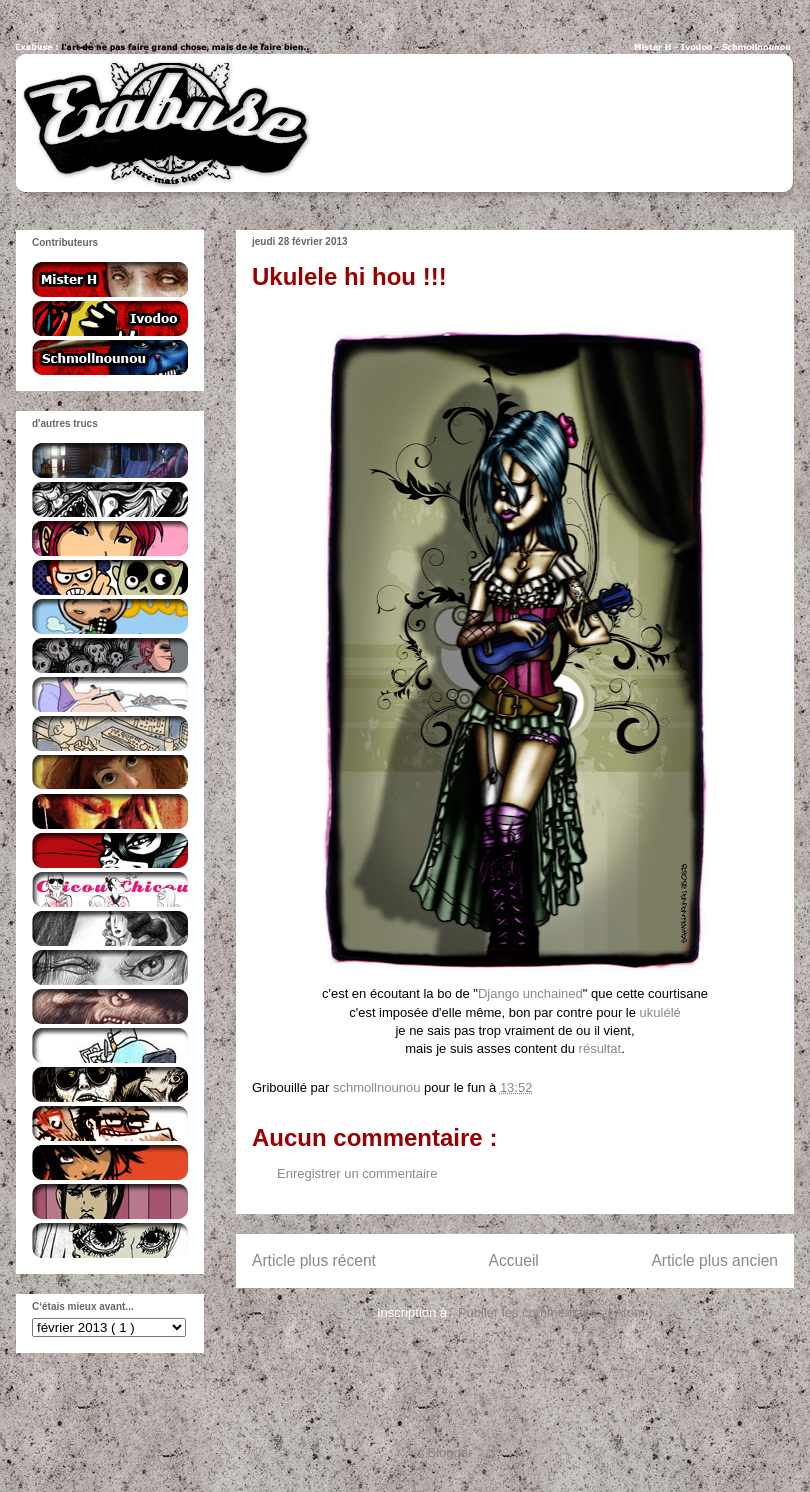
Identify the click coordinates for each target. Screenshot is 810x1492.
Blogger (450, 1452)
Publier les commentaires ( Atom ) (555, 1312)
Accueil (514, 1260)
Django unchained (530, 993)
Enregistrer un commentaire (357, 1173)
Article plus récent (314, 1260)
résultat (600, 1048)
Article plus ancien (714, 1260)
